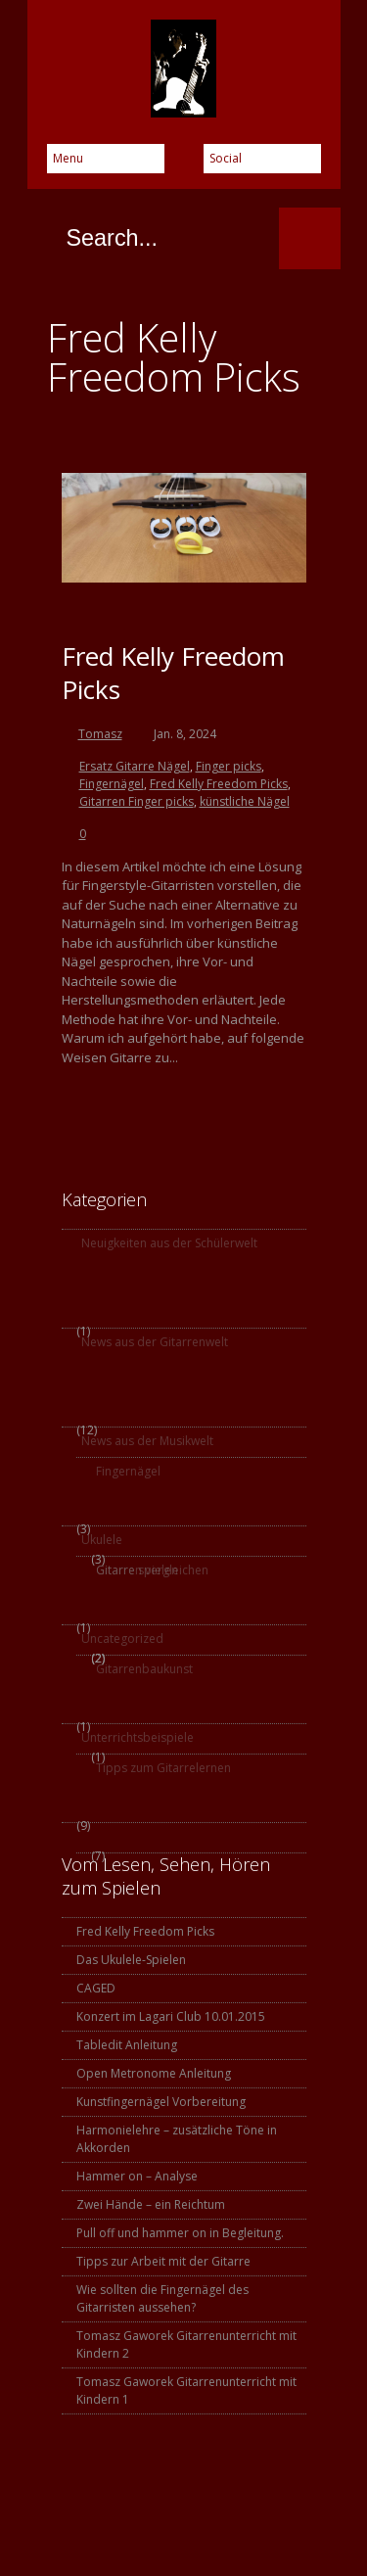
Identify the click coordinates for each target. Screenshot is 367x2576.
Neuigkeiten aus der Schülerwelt (169, 1243)
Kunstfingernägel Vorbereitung (161, 2101)
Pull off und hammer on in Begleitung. (180, 2233)
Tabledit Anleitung (126, 2045)
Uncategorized (122, 1638)
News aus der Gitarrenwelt (154, 1342)
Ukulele (101, 1539)
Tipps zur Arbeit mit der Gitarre (163, 2261)
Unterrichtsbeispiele (137, 1737)
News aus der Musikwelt (147, 1440)
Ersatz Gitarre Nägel (134, 766)
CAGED (95, 1988)
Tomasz (100, 734)
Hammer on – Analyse (137, 2176)
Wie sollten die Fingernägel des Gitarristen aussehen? (162, 2298)
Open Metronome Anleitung (153, 2073)
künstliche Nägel (245, 801)
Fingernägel (111, 783)
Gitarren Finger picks (136, 801)
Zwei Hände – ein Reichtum (150, 2204)
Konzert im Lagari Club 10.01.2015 (170, 2016)
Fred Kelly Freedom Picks (173, 672)
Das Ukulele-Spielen (131, 1959)
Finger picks (228, 766)
